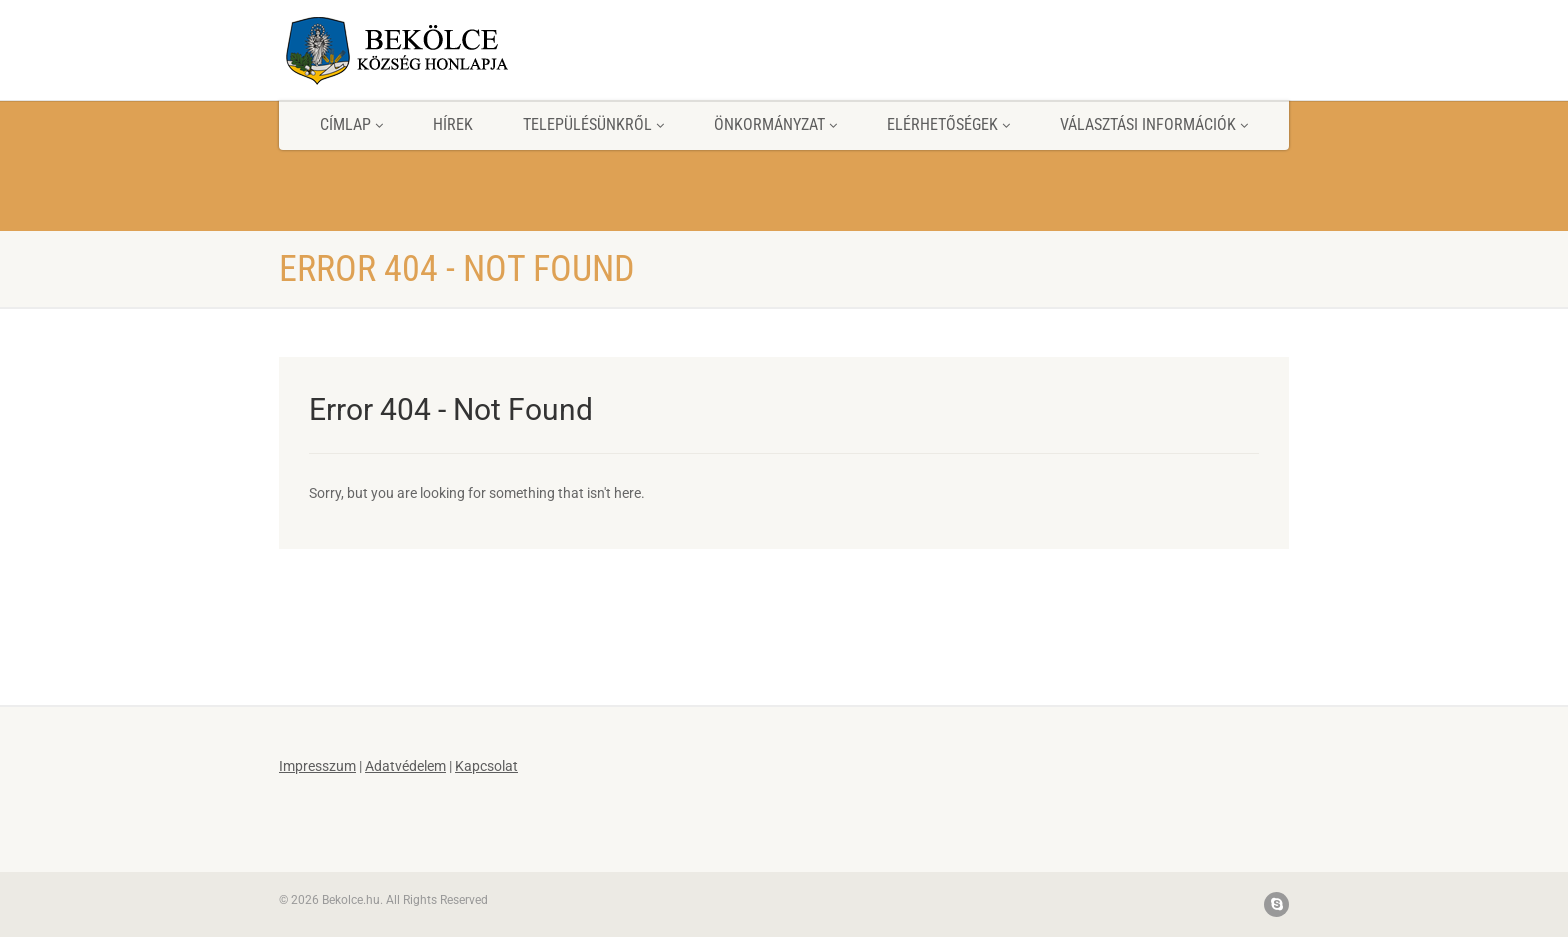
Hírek (453, 124)
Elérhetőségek (948, 124)
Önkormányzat (775, 124)
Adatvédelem (405, 766)
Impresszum (317, 766)
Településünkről (593, 124)
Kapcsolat (486, 766)
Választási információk (1154, 124)
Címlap (351, 124)
